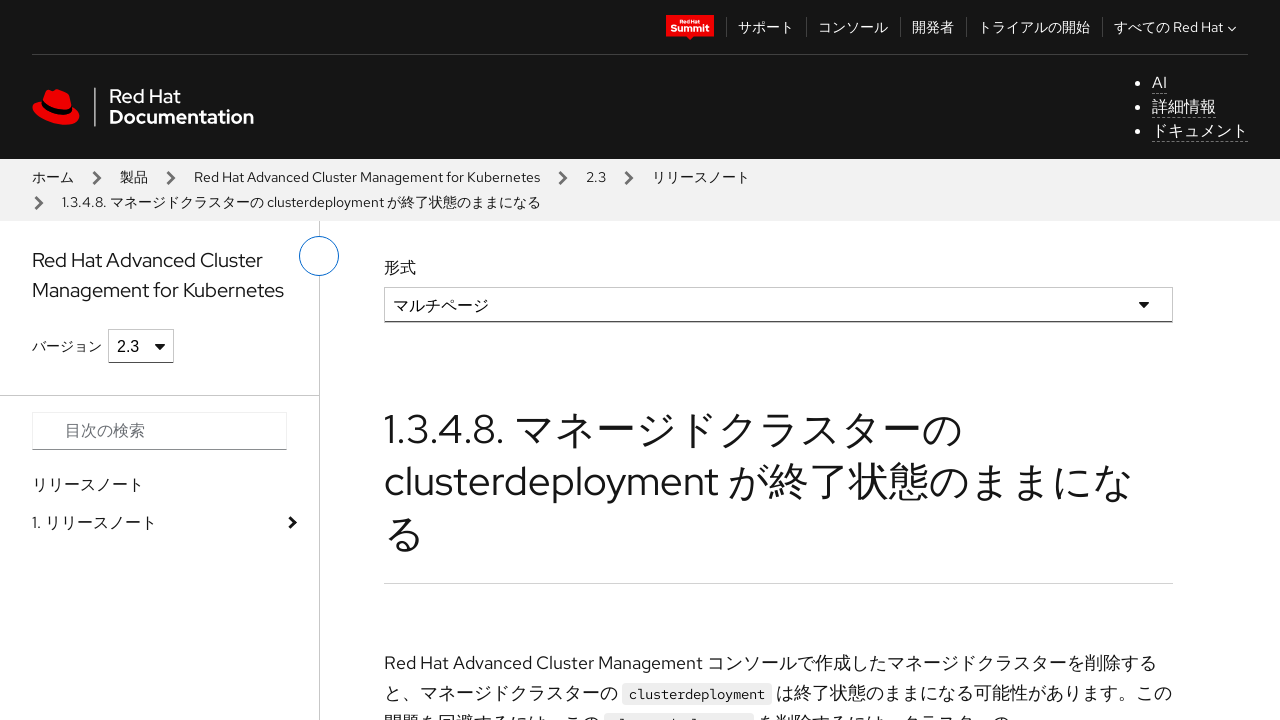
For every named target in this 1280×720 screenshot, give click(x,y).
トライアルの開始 (1034, 27)
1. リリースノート (94, 522)
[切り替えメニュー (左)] (319, 256)
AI (1159, 82)
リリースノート (701, 177)
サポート (766, 27)
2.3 (596, 177)
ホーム (53, 177)
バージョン (67, 346)
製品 (134, 177)
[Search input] (159, 431)
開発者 (933, 27)
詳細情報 (1184, 106)
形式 (400, 267)
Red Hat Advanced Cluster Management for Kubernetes (367, 177)
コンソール (853, 27)
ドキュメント (1200, 130)
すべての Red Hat (1177, 27)
